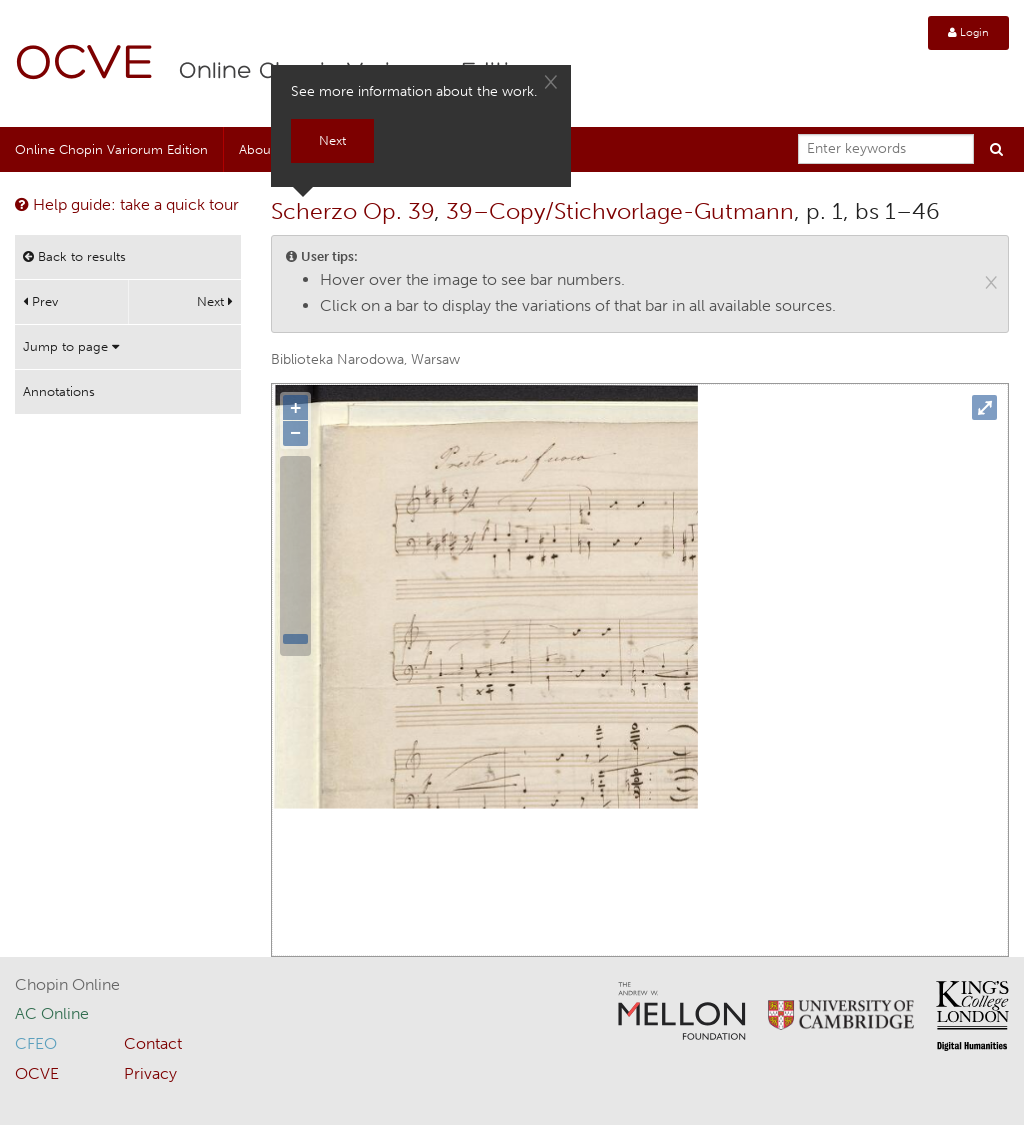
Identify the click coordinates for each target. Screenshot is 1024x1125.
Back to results (74, 256)
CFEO (36, 1043)
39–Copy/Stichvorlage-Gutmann (620, 211)
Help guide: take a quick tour (127, 204)
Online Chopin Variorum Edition (111, 149)
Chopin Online (67, 984)
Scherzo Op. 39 (352, 211)
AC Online (52, 1013)
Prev (40, 301)
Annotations (59, 391)
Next (215, 301)
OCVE (85, 65)
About (257, 149)
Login (968, 32)
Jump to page (71, 346)
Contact (153, 1043)
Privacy (150, 1073)
